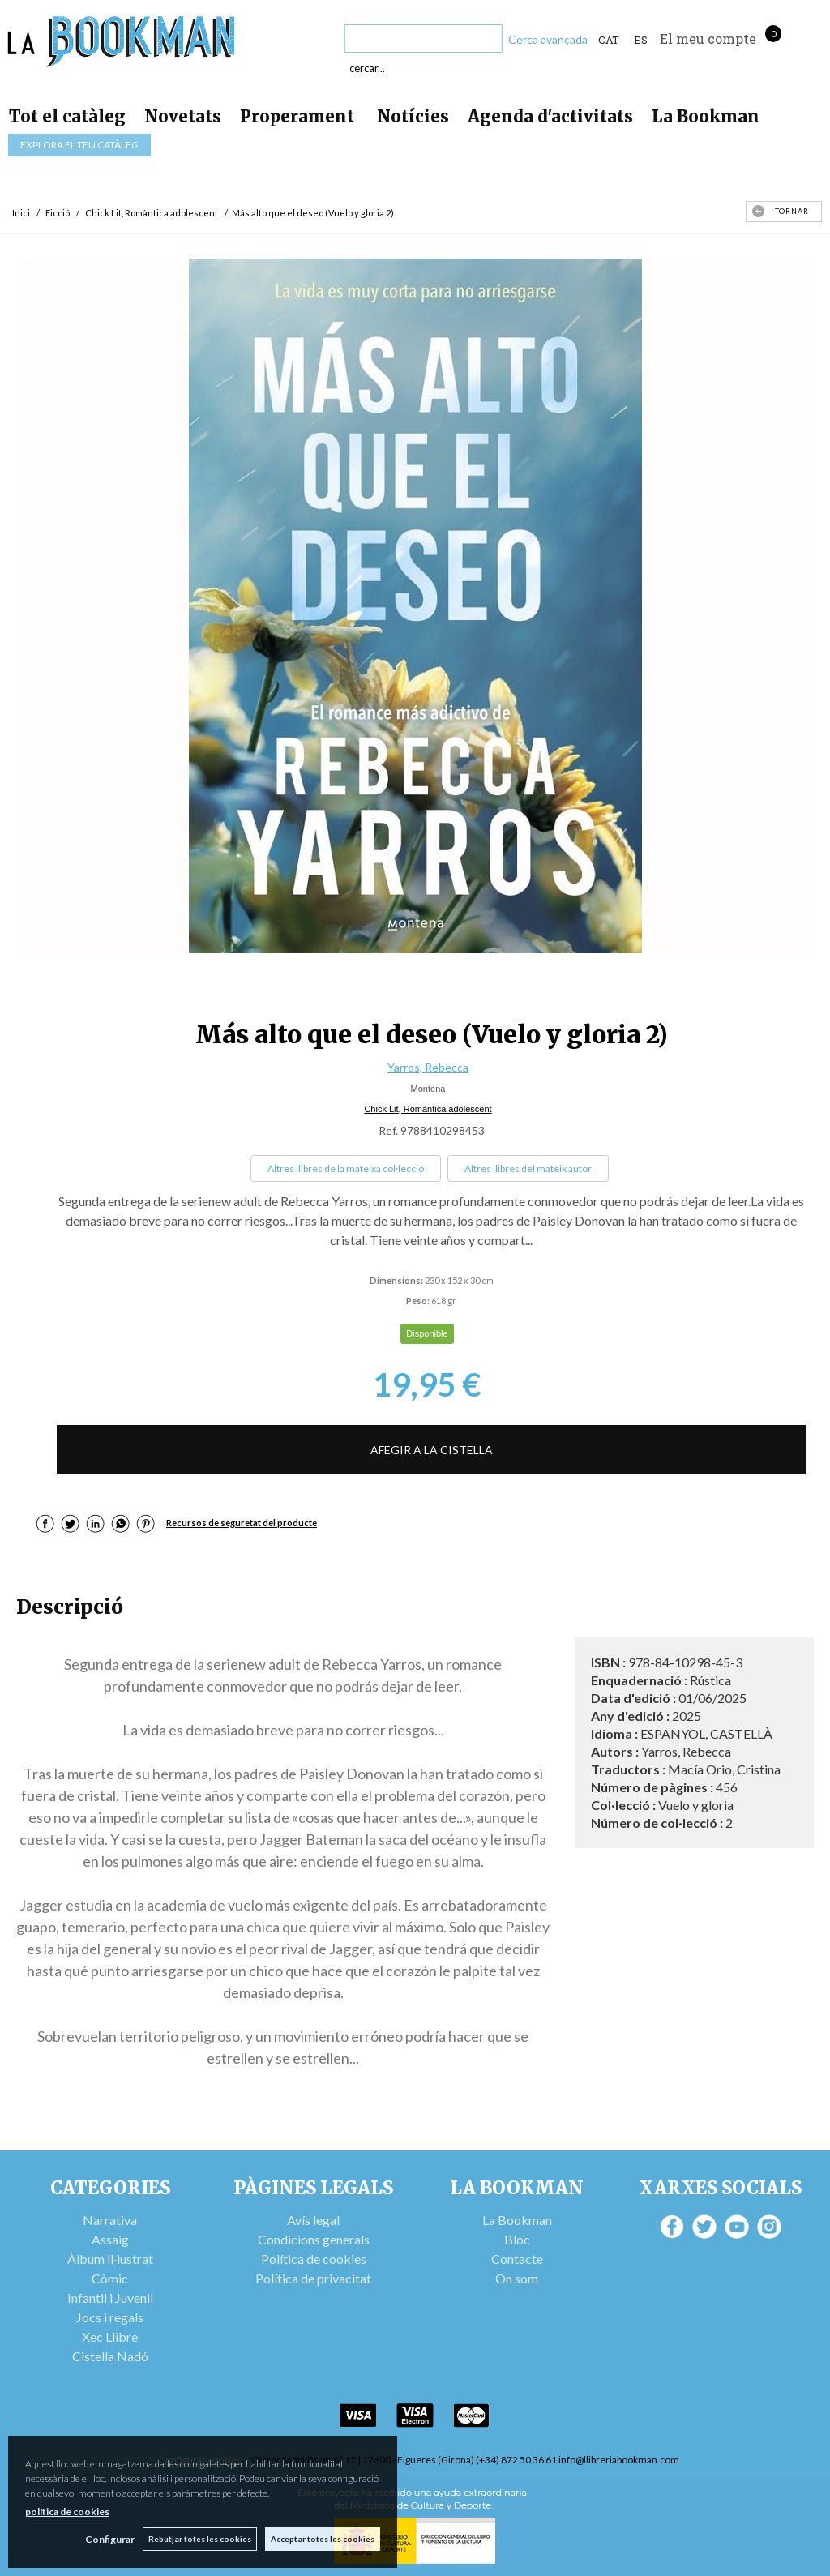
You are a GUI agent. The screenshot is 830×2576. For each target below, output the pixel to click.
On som (516, 2278)
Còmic (110, 2278)
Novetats (182, 116)
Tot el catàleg (67, 116)
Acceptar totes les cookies (322, 2539)
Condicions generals (314, 2239)
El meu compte (708, 38)
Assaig (110, 2239)
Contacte (517, 2258)
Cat (608, 39)
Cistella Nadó (110, 2356)
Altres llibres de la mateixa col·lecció (345, 1168)
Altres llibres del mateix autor (528, 1168)
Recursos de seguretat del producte (241, 1522)
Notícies (413, 116)
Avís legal (313, 2219)
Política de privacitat (313, 2278)
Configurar (110, 2539)
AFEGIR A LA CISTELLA (431, 1450)
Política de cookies (313, 2258)
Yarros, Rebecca (427, 1067)
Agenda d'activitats (550, 116)
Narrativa (110, 2219)
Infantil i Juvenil (110, 2297)
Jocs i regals (109, 2317)
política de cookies (67, 2511)
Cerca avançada (548, 39)
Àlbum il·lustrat (110, 2258)
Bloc (517, 2239)
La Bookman (705, 116)
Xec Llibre (110, 2336)
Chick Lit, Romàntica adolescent (427, 1109)
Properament (299, 116)
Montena (428, 1088)
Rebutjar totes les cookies (199, 2539)
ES (641, 39)
